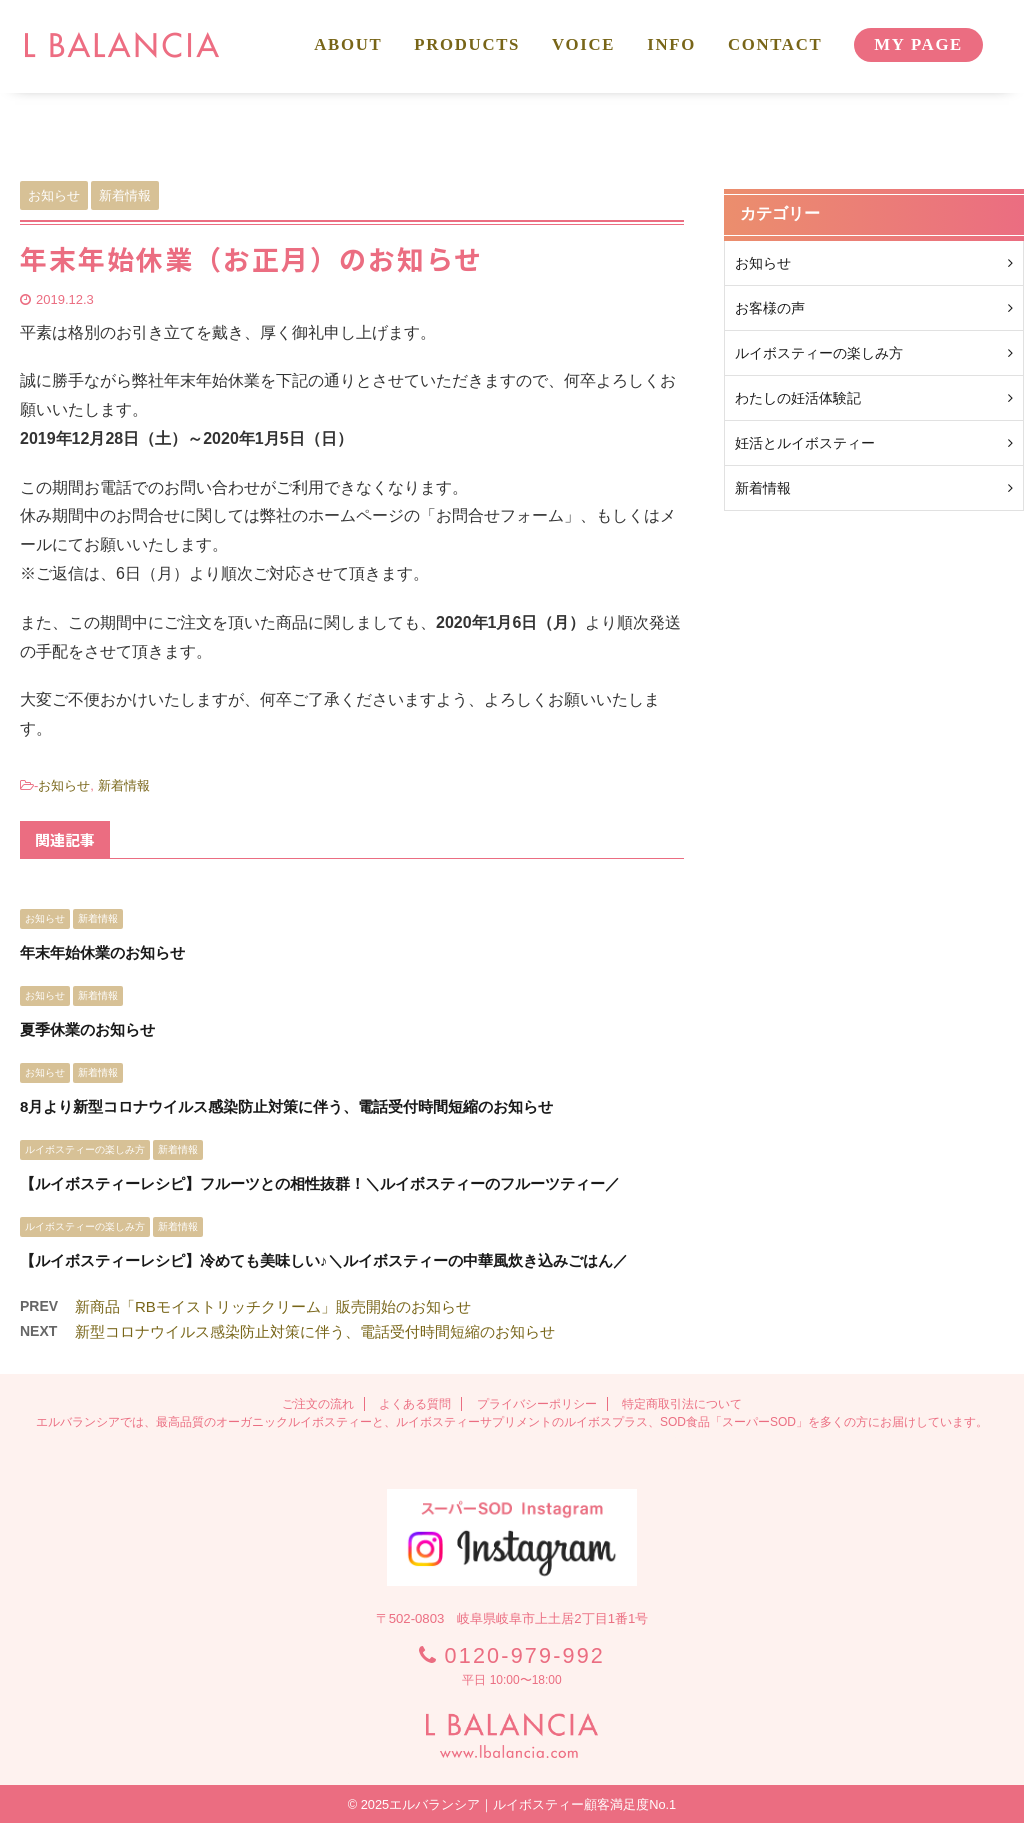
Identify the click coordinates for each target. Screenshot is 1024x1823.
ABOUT (348, 44)
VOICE (583, 44)
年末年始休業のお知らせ (102, 952)
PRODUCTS (467, 44)
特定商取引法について (682, 1404)
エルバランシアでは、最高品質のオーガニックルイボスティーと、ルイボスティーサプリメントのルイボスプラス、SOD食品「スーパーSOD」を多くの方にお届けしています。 (512, 1422)
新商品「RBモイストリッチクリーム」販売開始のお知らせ (273, 1306)
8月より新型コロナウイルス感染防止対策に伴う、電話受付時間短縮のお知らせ (286, 1106)
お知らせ (64, 785)
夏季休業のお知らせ (87, 1029)
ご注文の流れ (318, 1404)
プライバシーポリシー (537, 1404)
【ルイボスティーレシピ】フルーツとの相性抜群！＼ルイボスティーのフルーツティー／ (320, 1183)
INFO (671, 44)
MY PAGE (918, 44)
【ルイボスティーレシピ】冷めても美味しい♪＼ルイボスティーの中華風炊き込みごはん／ (324, 1260)
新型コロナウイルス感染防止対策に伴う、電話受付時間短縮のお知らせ (315, 1331)
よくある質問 (415, 1404)
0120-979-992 (525, 1655)
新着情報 (124, 785)
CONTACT (775, 44)
